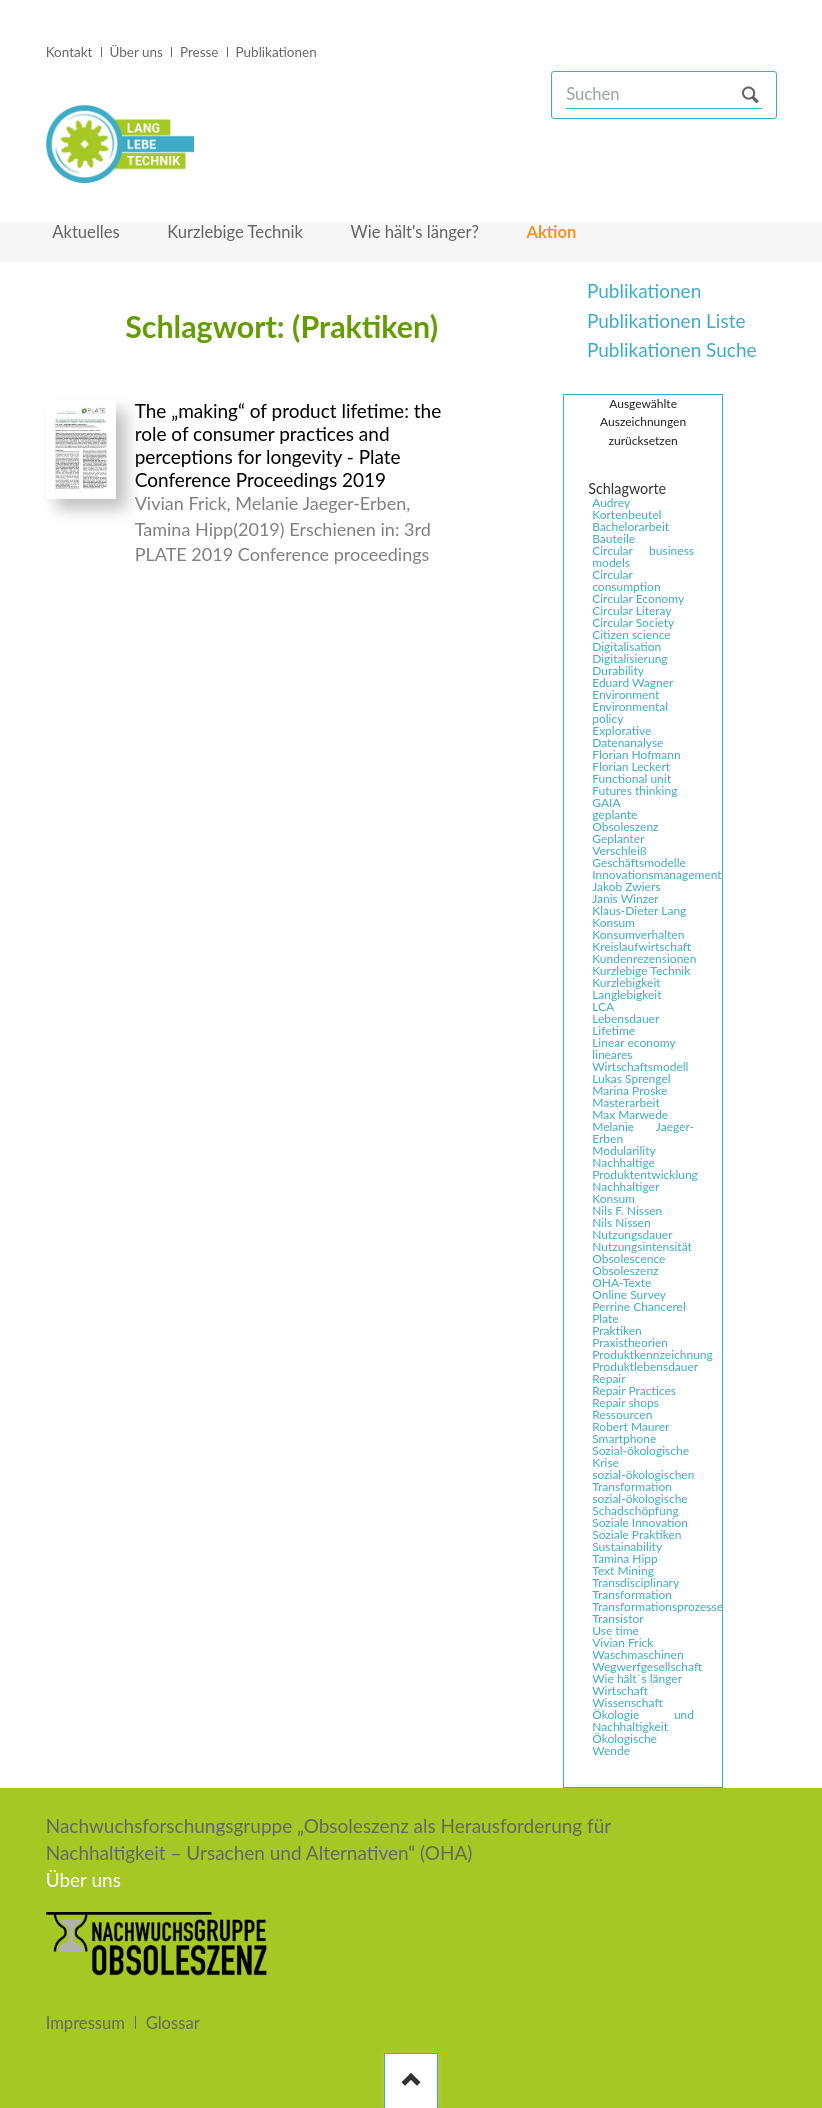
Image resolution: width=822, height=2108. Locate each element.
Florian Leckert (631, 767)
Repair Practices (634, 1391)
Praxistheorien (630, 1343)
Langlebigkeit (626, 995)
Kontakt (69, 52)
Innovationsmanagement (645, 875)
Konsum (613, 923)
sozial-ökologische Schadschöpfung (640, 1505)
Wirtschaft (620, 1691)
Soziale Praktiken (636, 1535)
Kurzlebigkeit (626, 983)
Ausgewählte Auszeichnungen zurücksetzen (643, 422)
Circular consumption (626, 581)
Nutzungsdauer (632, 1235)
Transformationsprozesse (645, 1607)
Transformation (632, 1595)
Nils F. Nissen (627, 1211)
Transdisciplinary (635, 1583)
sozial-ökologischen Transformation (643, 1481)
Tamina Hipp (625, 1559)
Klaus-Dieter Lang (639, 911)
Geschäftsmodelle (639, 863)
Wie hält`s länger (637, 1679)
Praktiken (617, 1331)
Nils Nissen (621, 1223)
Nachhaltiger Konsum (625, 1193)
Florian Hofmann (636, 755)
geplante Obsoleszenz (625, 821)
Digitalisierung (629, 659)
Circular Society (633, 623)
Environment (625, 695)
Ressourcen (622, 1415)
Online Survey (629, 1295)
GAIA (606, 803)
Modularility (623, 1151)
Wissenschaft (627, 1703)
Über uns (135, 52)
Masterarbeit (626, 1103)
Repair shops (625, 1403)
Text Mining (623, 1571)
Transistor (617, 1619)
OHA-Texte (621, 1283)
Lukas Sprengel (631, 1079)
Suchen (750, 94)
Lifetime (613, 1031)
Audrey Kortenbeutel (626, 509)
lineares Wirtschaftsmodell (640, 1061)
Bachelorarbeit (630, 527)
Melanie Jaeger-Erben (643, 1133)
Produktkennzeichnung (645, 1355)
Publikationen (276, 52)
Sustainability (627, 1547)
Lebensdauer (625, 1019)
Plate (605, 1319)
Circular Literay (631, 611)
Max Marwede (630, 1115)
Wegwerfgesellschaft (645, 1667)
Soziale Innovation (640, 1523)
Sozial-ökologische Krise (640, 1457)
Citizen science (631, 635)
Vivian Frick (622, 1643)
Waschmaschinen (637, 1655)
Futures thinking (634, 791)
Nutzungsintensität (642, 1247)
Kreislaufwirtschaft (641, 947)
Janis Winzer (625, 899)
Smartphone (624, 1439)
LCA (603, 1007)
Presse (199, 52)
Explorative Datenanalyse (627, 737)
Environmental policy (630, 713)
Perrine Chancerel (639, 1307)
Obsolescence (628, 1259)
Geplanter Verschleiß (619, 845)
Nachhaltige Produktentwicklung (645, 1169)
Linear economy (633, 1043)
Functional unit (631, 779)
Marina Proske (629, 1091)
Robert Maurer (630, 1427)
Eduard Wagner (632, 683)
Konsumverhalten (638, 935)
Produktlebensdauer (645, 1367)
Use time (615, 1631)
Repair (608, 1379)
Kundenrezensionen (644, 959)
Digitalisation (626, 647)
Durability (618, 671)
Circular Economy (638, 599)
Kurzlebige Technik (641, 971)
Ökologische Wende (624, 1745)
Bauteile (613, 539)
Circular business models (643, 557)
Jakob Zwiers (626, 887)
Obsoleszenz (625, 1271)
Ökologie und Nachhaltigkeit (643, 1721)
